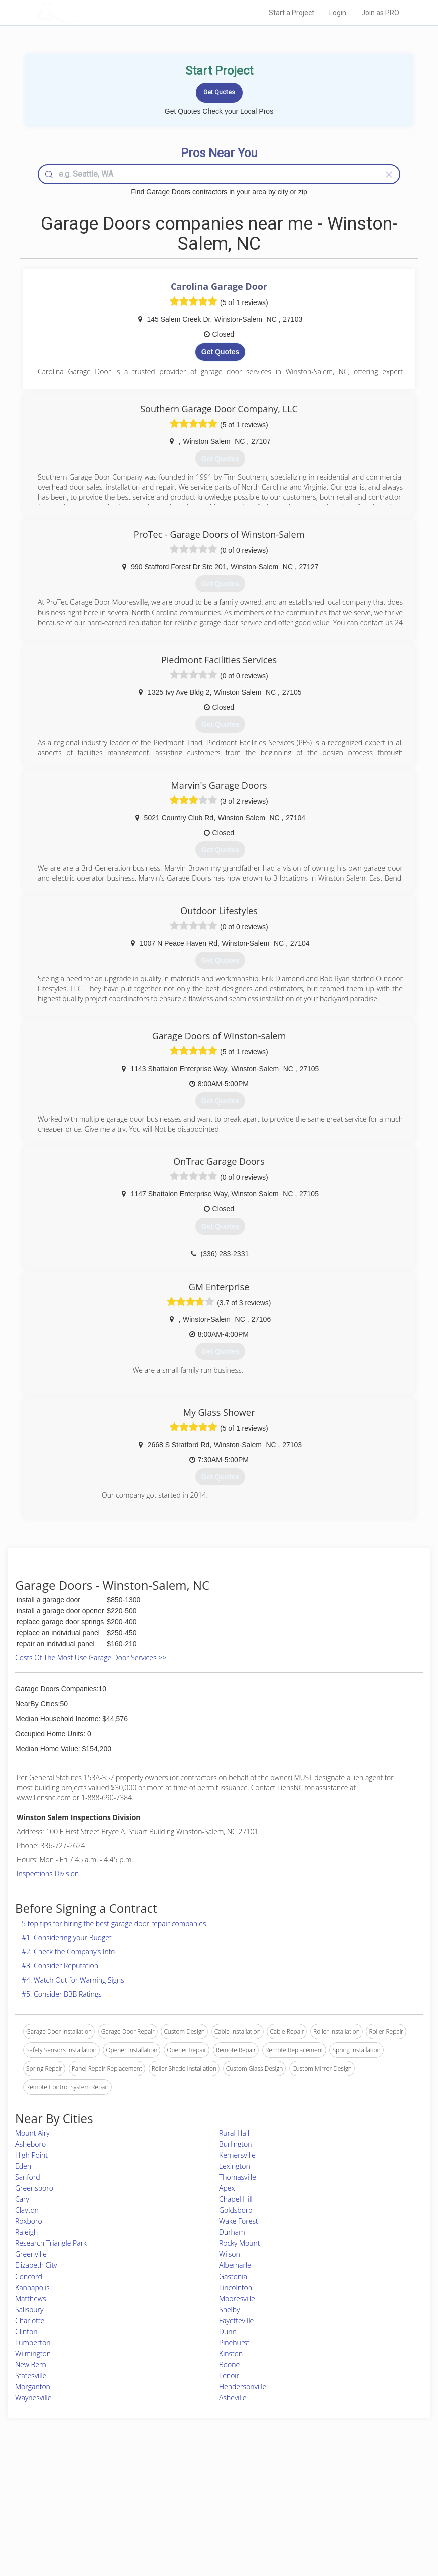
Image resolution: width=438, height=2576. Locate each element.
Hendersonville (242, 2386)
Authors (307, 2504)
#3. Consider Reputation (60, 1966)
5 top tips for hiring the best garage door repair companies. (115, 1923)
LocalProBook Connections (333, 2515)
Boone (229, 2364)
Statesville (30, 2375)
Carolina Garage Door (219, 286)
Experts (177, 2493)
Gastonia (233, 2276)
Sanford (27, 2177)
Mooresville (237, 2298)
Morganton (32, 2386)
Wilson (229, 2254)
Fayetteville (236, 2320)
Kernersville (237, 2155)
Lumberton (32, 2342)
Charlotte (29, 2320)
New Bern (30, 2364)
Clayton (27, 2210)
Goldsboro (236, 2210)
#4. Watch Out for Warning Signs (73, 1980)
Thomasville (237, 2177)
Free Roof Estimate (93, 2515)
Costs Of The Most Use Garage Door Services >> (90, 1657)
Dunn (228, 2331)
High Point (31, 2155)
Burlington (235, 2144)
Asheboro (30, 2144)
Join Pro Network (191, 2482)
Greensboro (34, 2188)
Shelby (229, 2309)
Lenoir (229, 2375)
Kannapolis (32, 2287)
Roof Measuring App (195, 2504)
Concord (28, 2276)
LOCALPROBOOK (94, 12)
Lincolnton (235, 2287)
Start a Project (291, 13)
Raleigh (26, 2232)
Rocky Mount (239, 2243)
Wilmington (33, 2353)
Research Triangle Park (51, 2243)
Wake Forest (238, 2221)
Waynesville (33, 2397)
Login (337, 13)
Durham (232, 2232)
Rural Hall (234, 2133)
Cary (22, 2199)
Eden (23, 2166)
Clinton (26, 2331)
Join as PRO (380, 13)
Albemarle (235, 2265)
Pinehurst (234, 2342)
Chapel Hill (236, 2199)
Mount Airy (32, 2133)
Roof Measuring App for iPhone (210, 2515)
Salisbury (29, 2309)
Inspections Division (48, 1873)
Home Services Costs (96, 2482)
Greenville (31, 2254)
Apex (227, 2188)
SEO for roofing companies (333, 2526)
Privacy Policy (315, 2493)
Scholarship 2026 (320, 2482)
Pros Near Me (86, 2493)
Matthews (30, 2298)
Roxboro (28, 2221)
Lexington (234, 2166)
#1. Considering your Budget (67, 1937)
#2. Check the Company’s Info (68, 1951)
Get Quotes (220, 352)
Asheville (233, 2397)
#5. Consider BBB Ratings (62, 1994)
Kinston (231, 2353)
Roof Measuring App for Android (211, 2526)
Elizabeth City (36, 2265)
